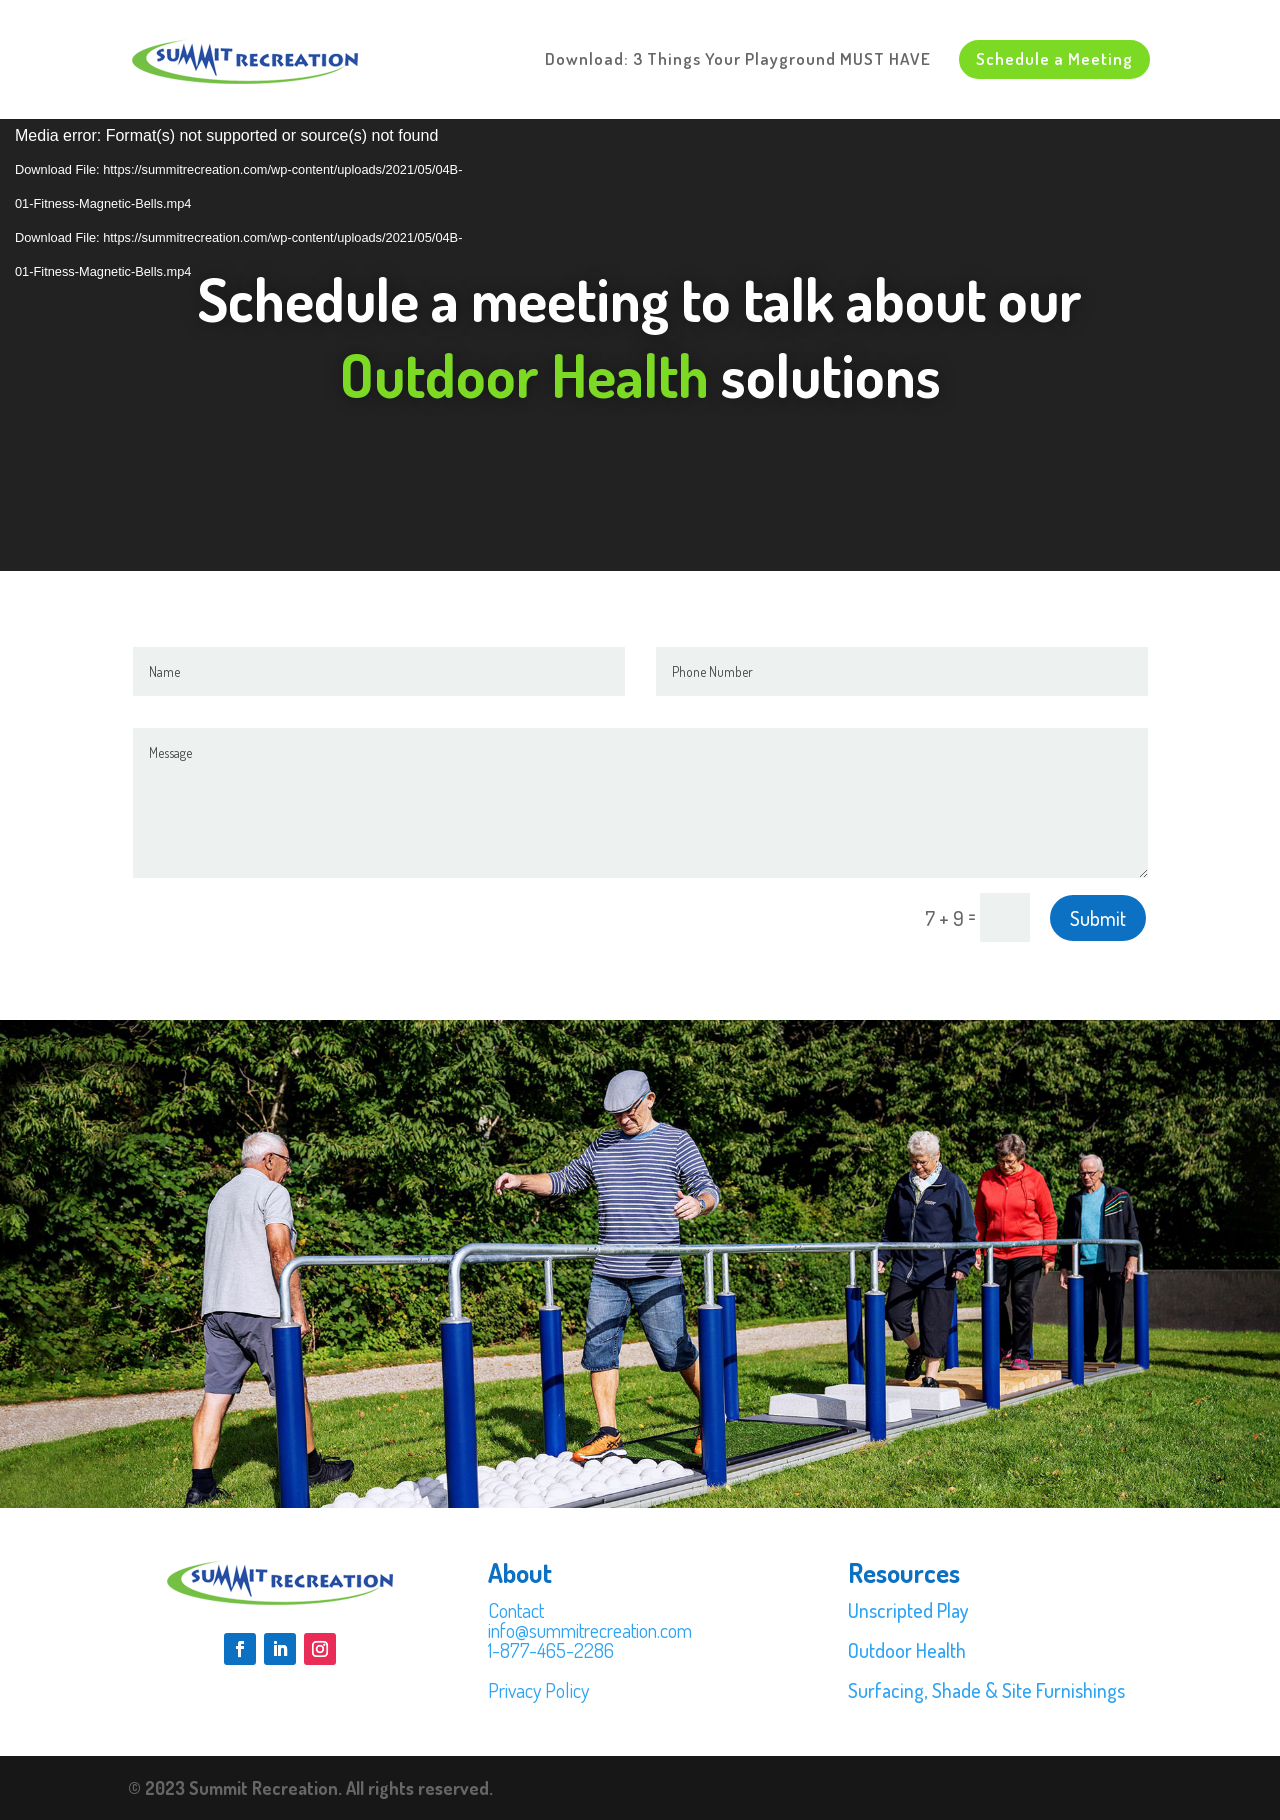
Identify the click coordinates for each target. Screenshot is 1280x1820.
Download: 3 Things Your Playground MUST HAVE (738, 60)
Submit (1098, 918)
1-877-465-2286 (551, 1650)
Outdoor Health (907, 1650)
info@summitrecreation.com (590, 1630)
